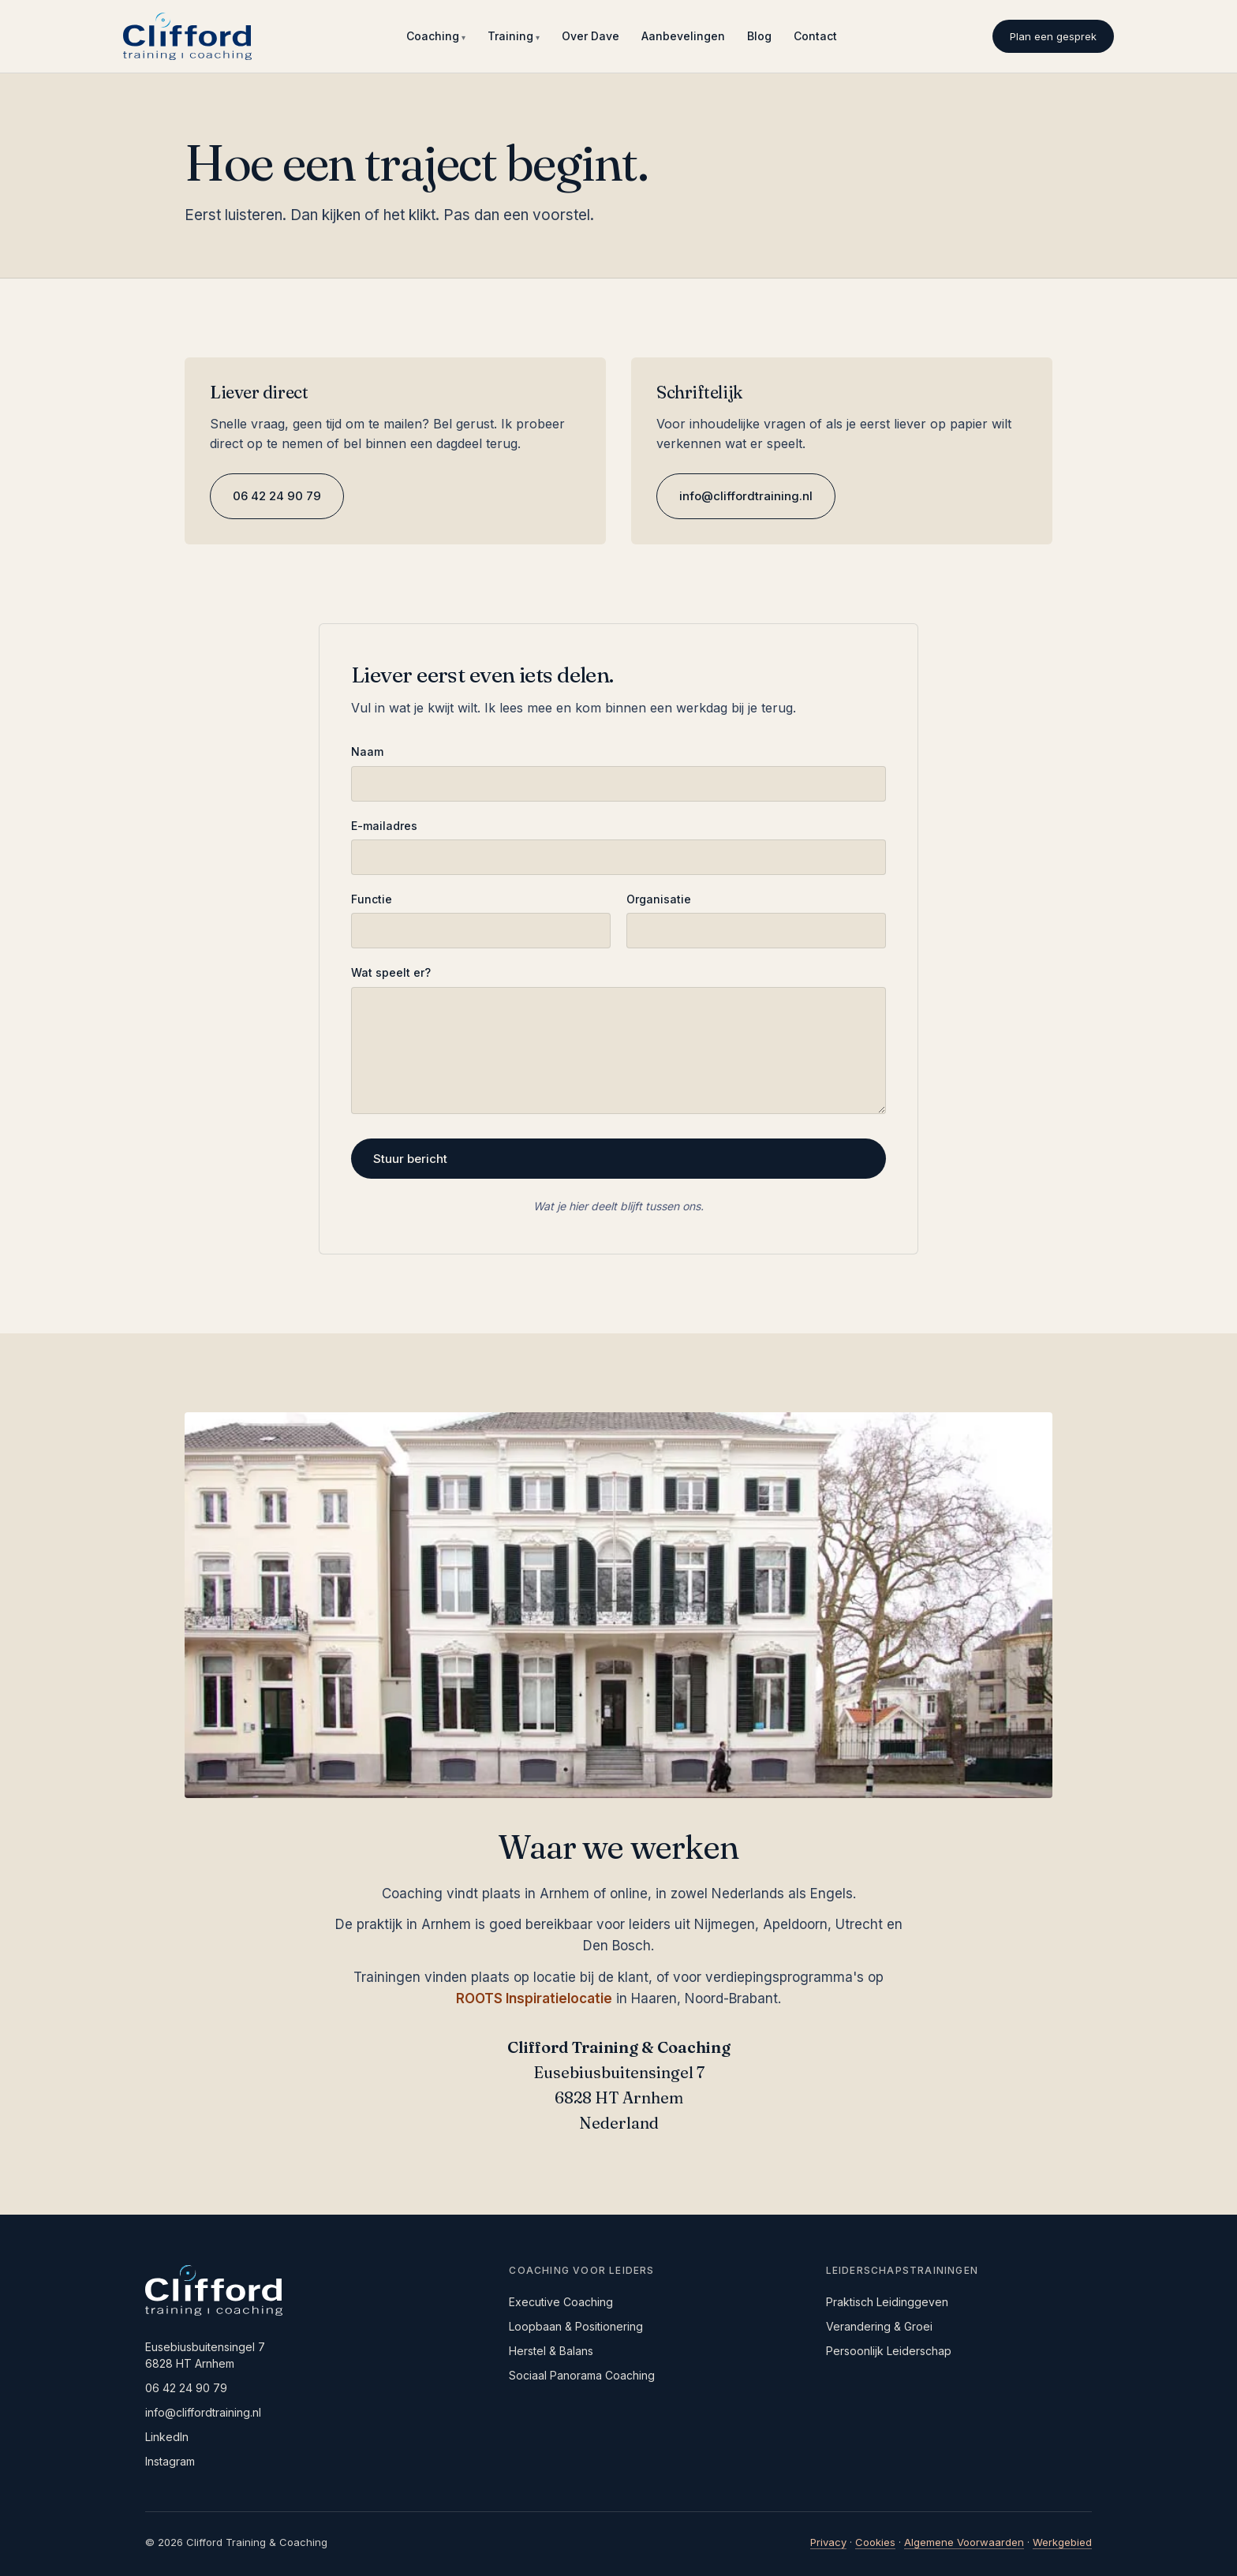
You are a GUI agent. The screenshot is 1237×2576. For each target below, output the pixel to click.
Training (510, 36)
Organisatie (658, 899)
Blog (759, 36)
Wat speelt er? (391, 972)
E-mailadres (384, 825)
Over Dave (590, 36)
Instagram (170, 2461)
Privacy (828, 2542)
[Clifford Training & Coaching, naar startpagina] (187, 36)
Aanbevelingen (683, 36)
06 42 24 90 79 (277, 495)
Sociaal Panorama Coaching (582, 2375)
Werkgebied (1062, 2542)
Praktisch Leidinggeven (887, 2302)
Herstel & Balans (551, 2350)
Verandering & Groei (879, 2326)
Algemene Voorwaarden (964, 2542)
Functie (371, 899)
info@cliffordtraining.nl (746, 495)
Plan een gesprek (1053, 36)
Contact (815, 36)
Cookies (875, 2542)
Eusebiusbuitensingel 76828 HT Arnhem (205, 2355)
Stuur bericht (410, 1158)
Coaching (432, 36)
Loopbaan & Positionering (576, 2326)
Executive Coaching (561, 2302)
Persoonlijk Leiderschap (888, 2350)
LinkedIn (167, 2436)
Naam (367, 751)
